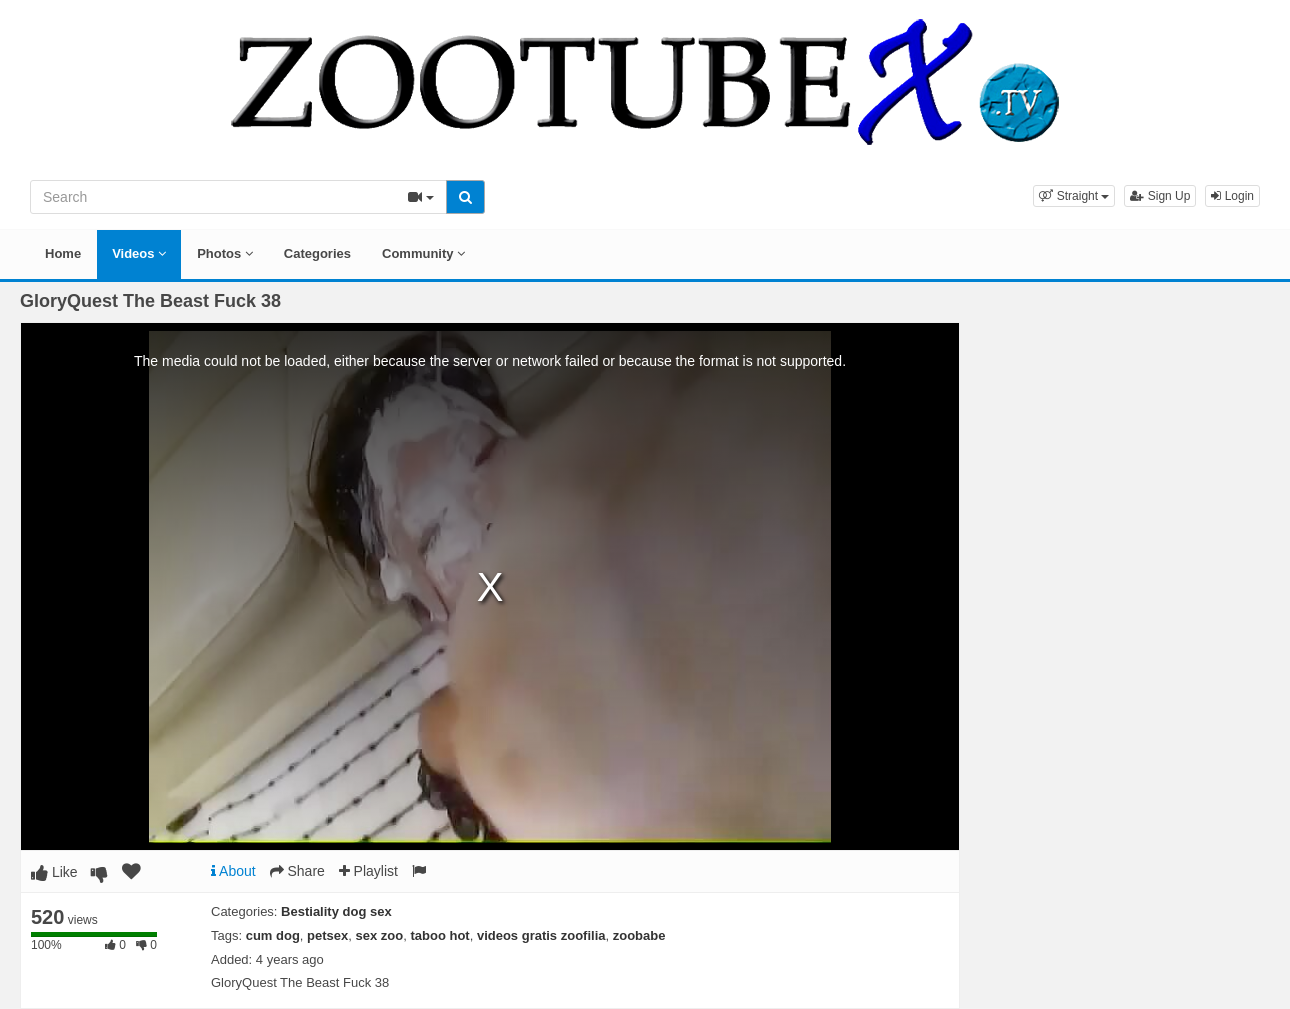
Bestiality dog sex (336, 911)
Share (297, 871)
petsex (327, 935)
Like (54, 872)
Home (63, 253)
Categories (317, 253)
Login (1232, 196)
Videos (139, 253)
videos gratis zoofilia (541, 935)
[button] (1074, 196)
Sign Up (1160, 196)
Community (423, 253)
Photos (225, 253)
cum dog (273, 935)
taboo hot (439, 935)
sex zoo (380, 935)
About (233, 871)
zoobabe (639, 935)
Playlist (368, 871)
